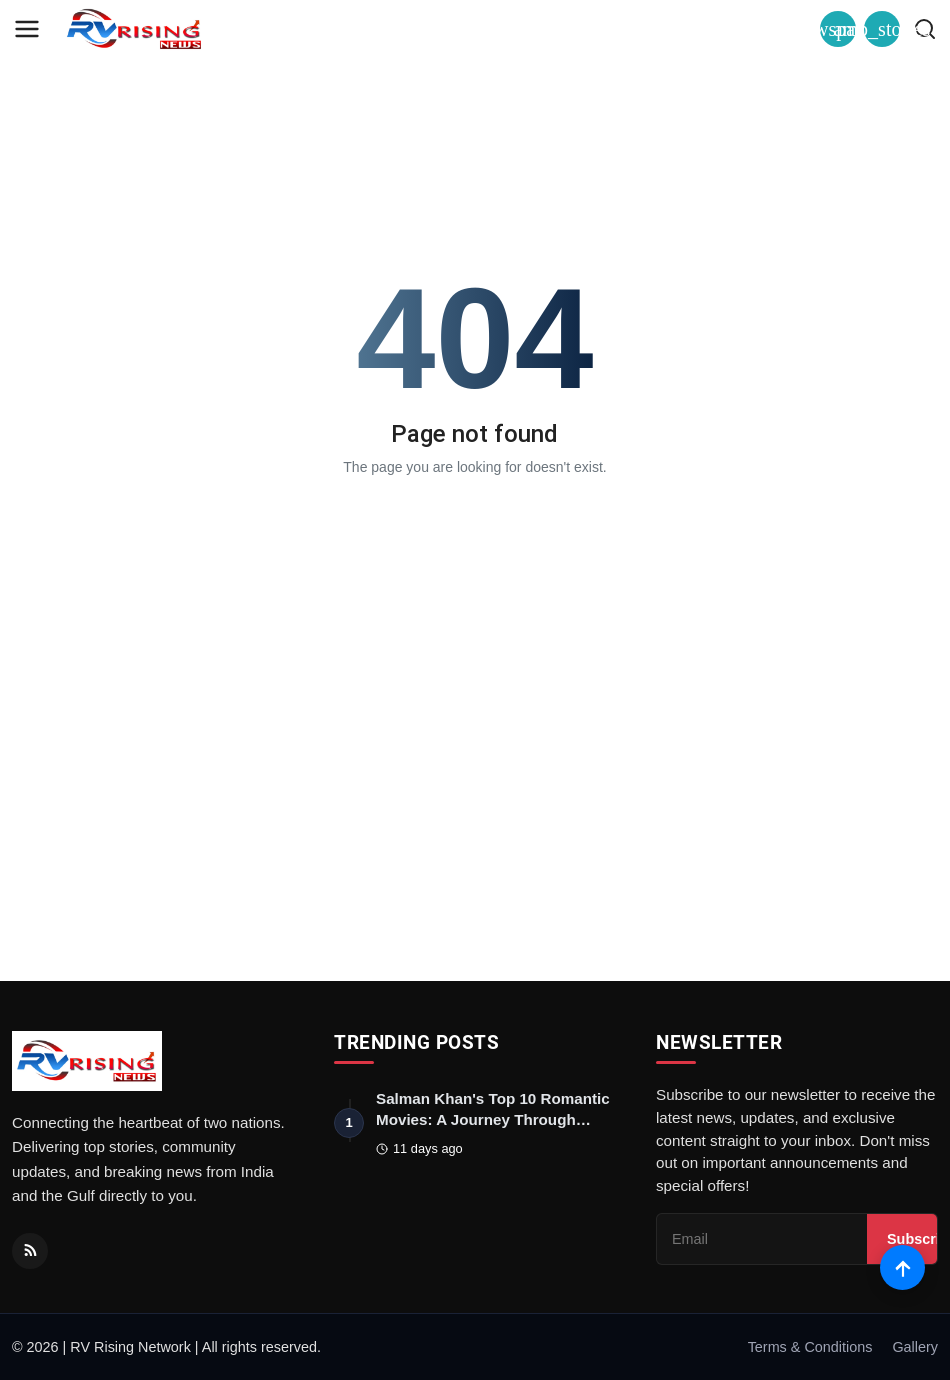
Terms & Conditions (810, 1347)
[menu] (27, 29)
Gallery (915, 1347)
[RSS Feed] (30, 1251)
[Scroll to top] (902, 1267)
